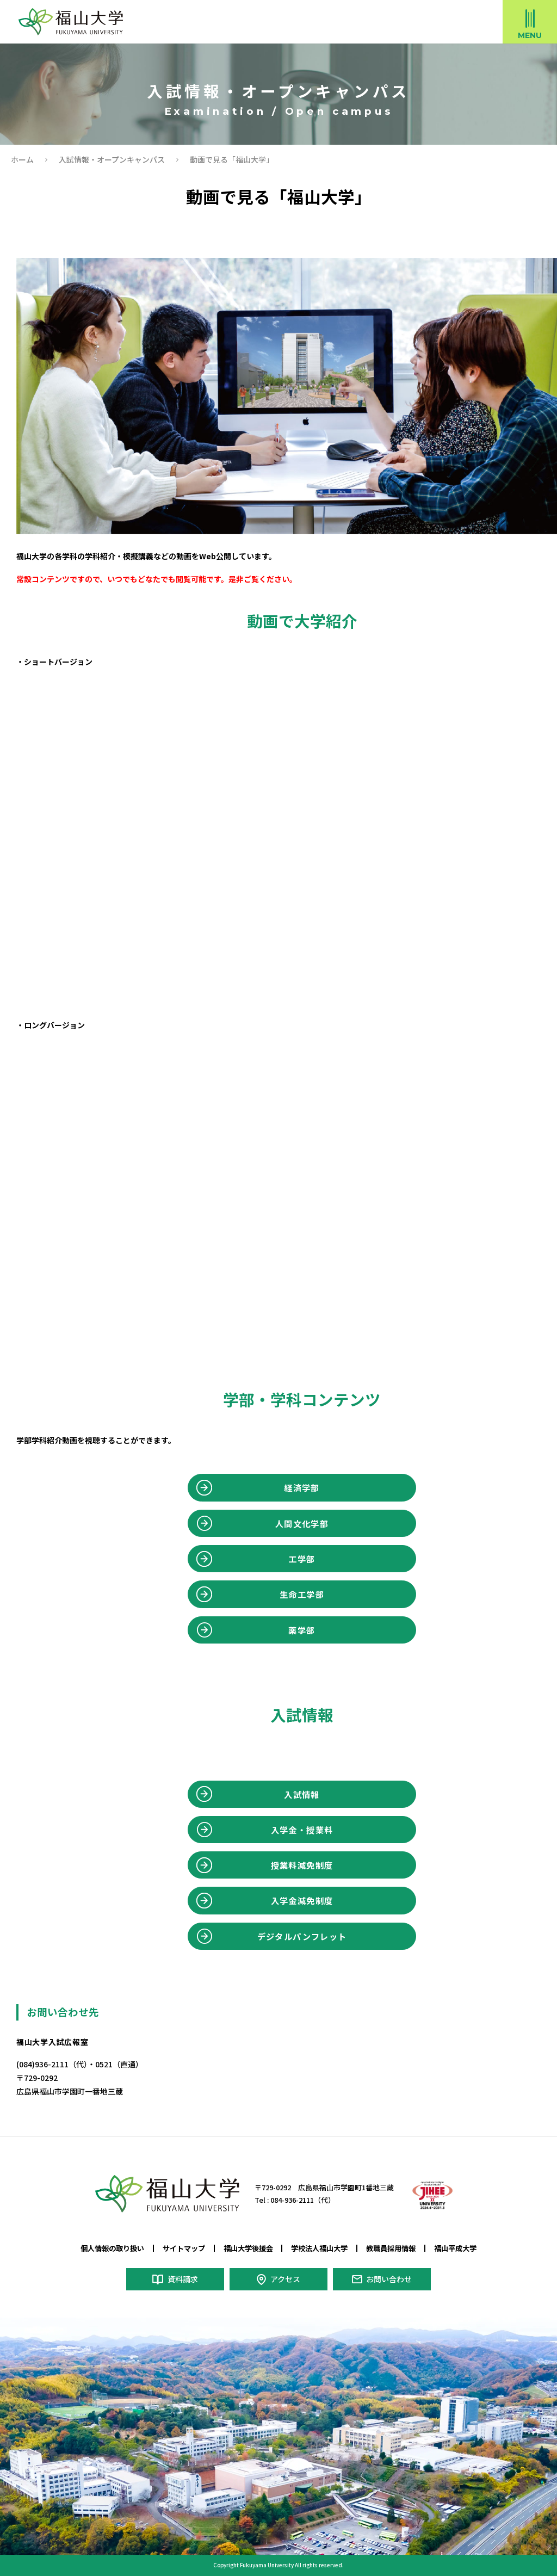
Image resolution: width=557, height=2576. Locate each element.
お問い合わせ (389, 2279)
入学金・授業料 (302, 1830)
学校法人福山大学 (319, 2248)
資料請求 (182, 2279)
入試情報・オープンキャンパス (112, 159)
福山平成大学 (455, 2248)
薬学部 (301, 1630)
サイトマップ (184, 2248)
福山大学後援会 (248, 2248)
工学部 (301, 1559)
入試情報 (302, 1794)
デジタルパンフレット (302, 1936)
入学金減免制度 (302, 1900)
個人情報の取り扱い (112, 2248)
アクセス (285, 2279)
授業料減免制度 (302, 1865)
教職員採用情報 (391, 2248)
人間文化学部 (302, 1523)
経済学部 (302, 1487)
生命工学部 (302, 1594)
